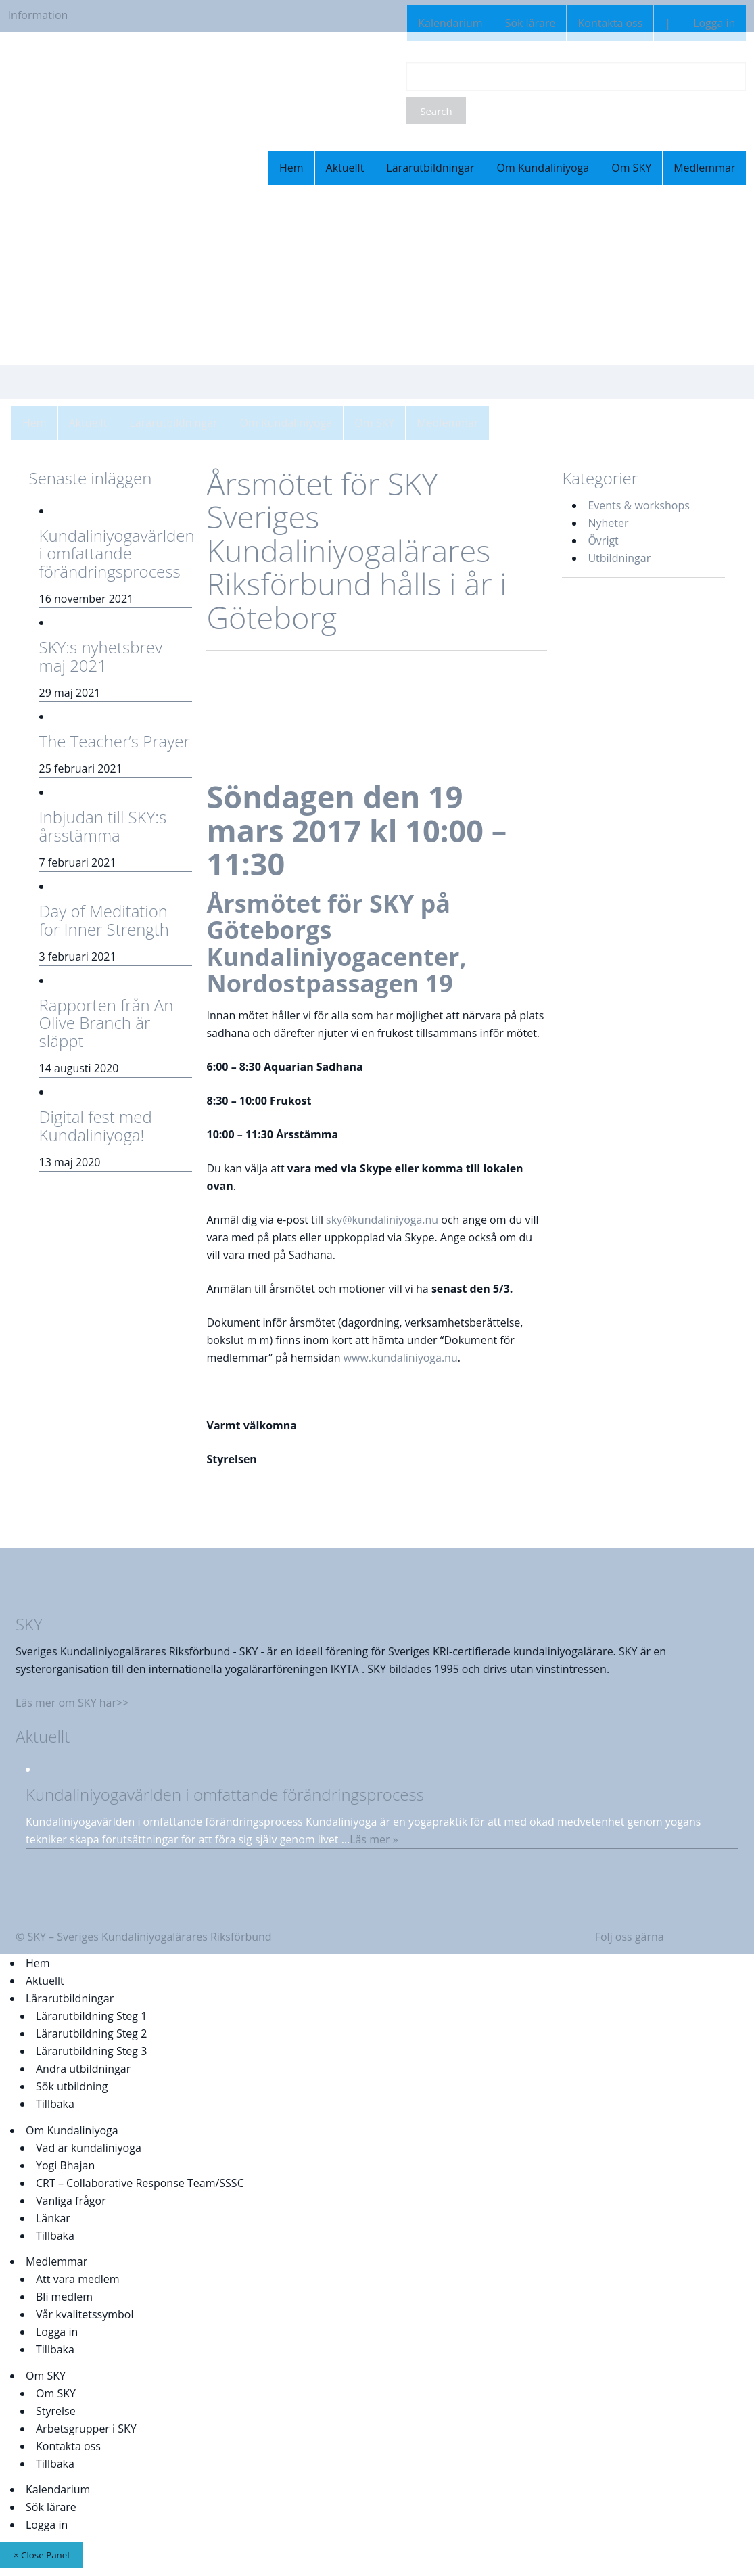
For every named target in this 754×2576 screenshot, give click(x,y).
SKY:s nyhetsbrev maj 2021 (100, 656)
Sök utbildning (72, 2086)
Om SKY (631, 167)
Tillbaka (55, 2103)
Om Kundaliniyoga (543, 167)
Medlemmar (704, 167)
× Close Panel (42, 2555)
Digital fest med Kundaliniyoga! (95, 1125)
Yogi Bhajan (65, 2165)
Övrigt (603, 540)
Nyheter (608, 522)
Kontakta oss (610, 23)
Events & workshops (638, 505)
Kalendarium (450, 23)
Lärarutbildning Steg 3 (91, 2051)
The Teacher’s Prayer (114, 741)
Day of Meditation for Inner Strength (104, 920)
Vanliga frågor (71, 2200)
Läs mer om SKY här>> (72, 1702)
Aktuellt (345, 167)
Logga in (714, 23)
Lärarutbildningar (430, 167)
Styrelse (56, 2411)
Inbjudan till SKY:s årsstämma (103, 826)
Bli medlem (64, 2296)
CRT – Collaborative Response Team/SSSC (140, 2183)
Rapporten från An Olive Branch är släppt (106, 1023)
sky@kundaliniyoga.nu (382, 1219)
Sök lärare (530, 23)
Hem (291, 167)
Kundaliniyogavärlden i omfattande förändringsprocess (117, 553)
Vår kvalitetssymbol (84, 2314)
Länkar (53, 2218)
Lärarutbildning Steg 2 (91, 2033)
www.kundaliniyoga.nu (401, 1357)
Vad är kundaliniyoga (88, 2147)
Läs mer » (374, 1839)
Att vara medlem (78, 2279)
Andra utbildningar (83, 2068)
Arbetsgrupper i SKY (86, 2428)
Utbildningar (619, 558)
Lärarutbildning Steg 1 (91, 2015)
